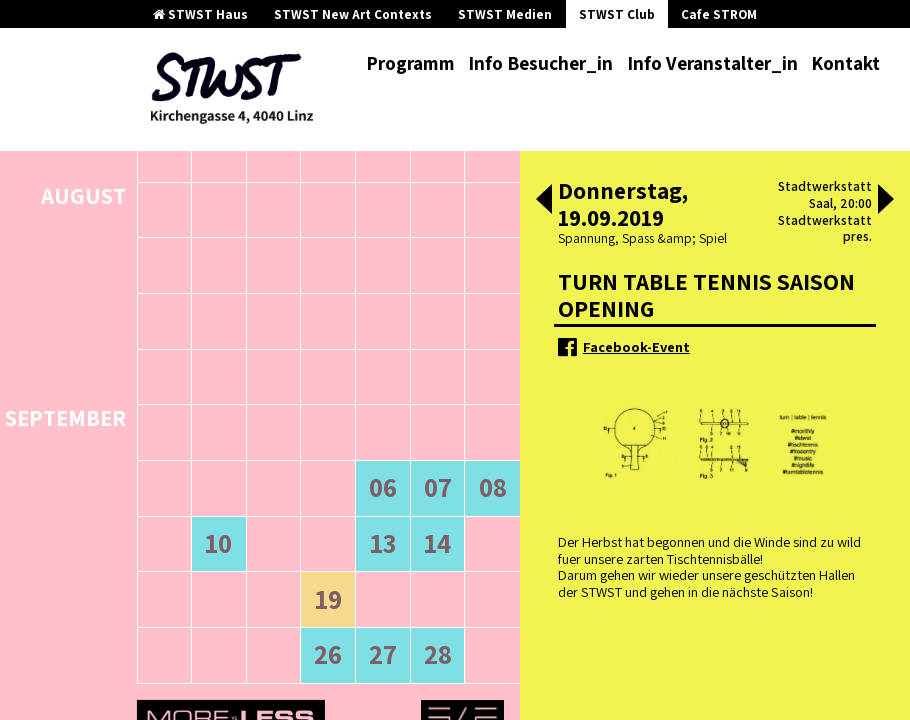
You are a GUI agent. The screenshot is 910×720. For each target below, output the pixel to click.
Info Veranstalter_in (712, 63)
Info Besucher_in (540, 63)
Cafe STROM (719, 14)
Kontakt (845, 63)
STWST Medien (505, 14)
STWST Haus (200, 14)
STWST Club (617, 14)
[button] (544, 201)
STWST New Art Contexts (353, 14)
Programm (410, 63)
